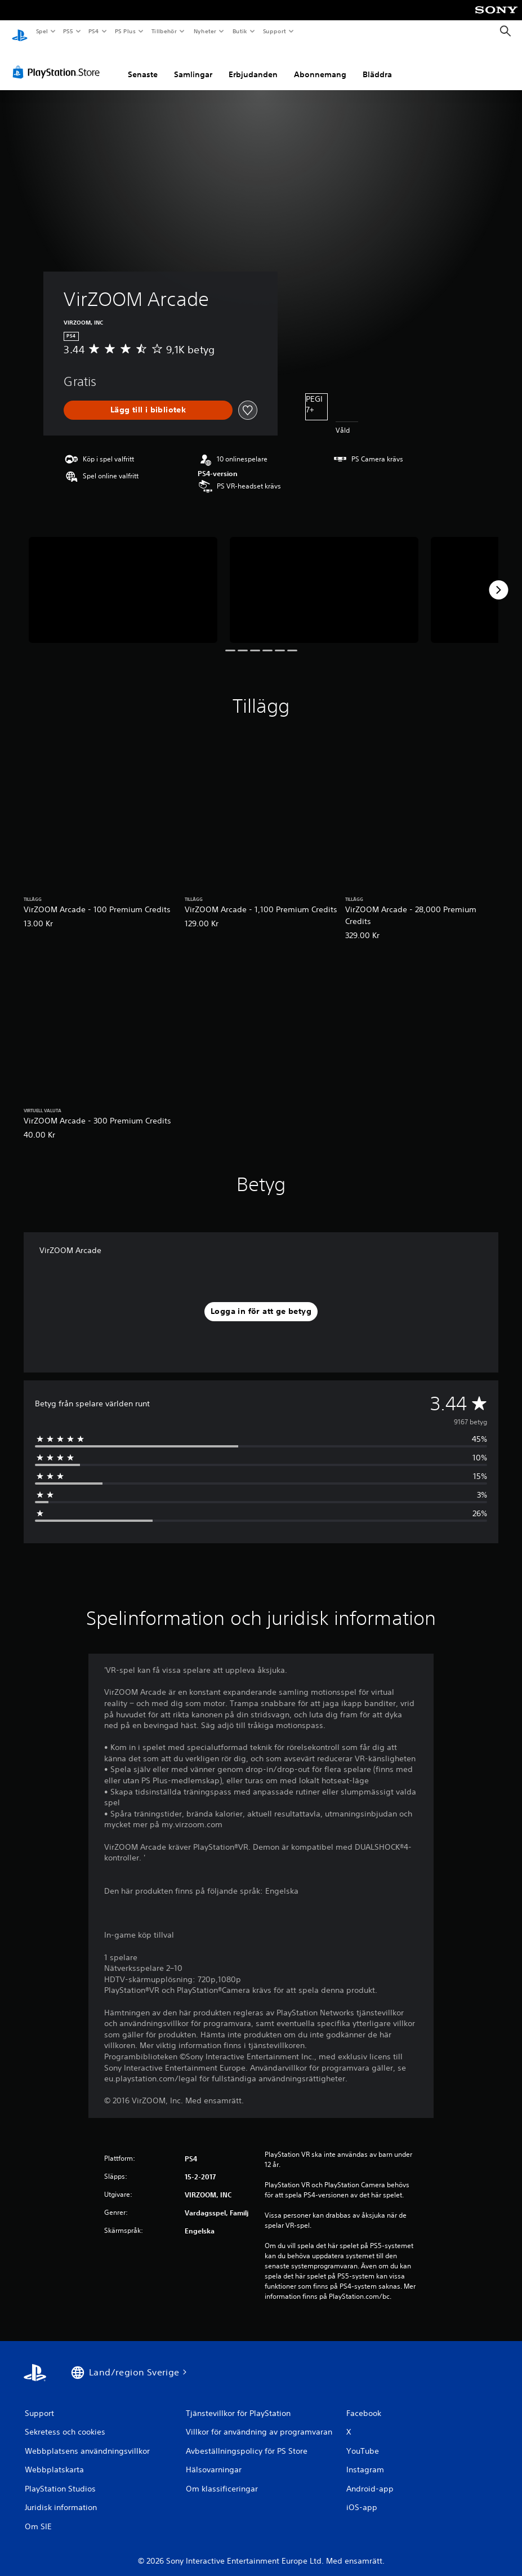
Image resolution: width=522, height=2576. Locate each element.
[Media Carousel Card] (123, 579)
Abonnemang (320, 64)
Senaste (143, 64)
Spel (41, 31)
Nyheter (205, 31)
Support (273, 31)
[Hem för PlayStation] (19, 31)
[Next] (498, 579)
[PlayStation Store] (58, 61)
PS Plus (125, 31)
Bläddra (377, 64)
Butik (239, 31)
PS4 (94, 31)
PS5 (68, 31)
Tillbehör (164, 31)
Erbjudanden (253, 64)
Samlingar (193, 64)
